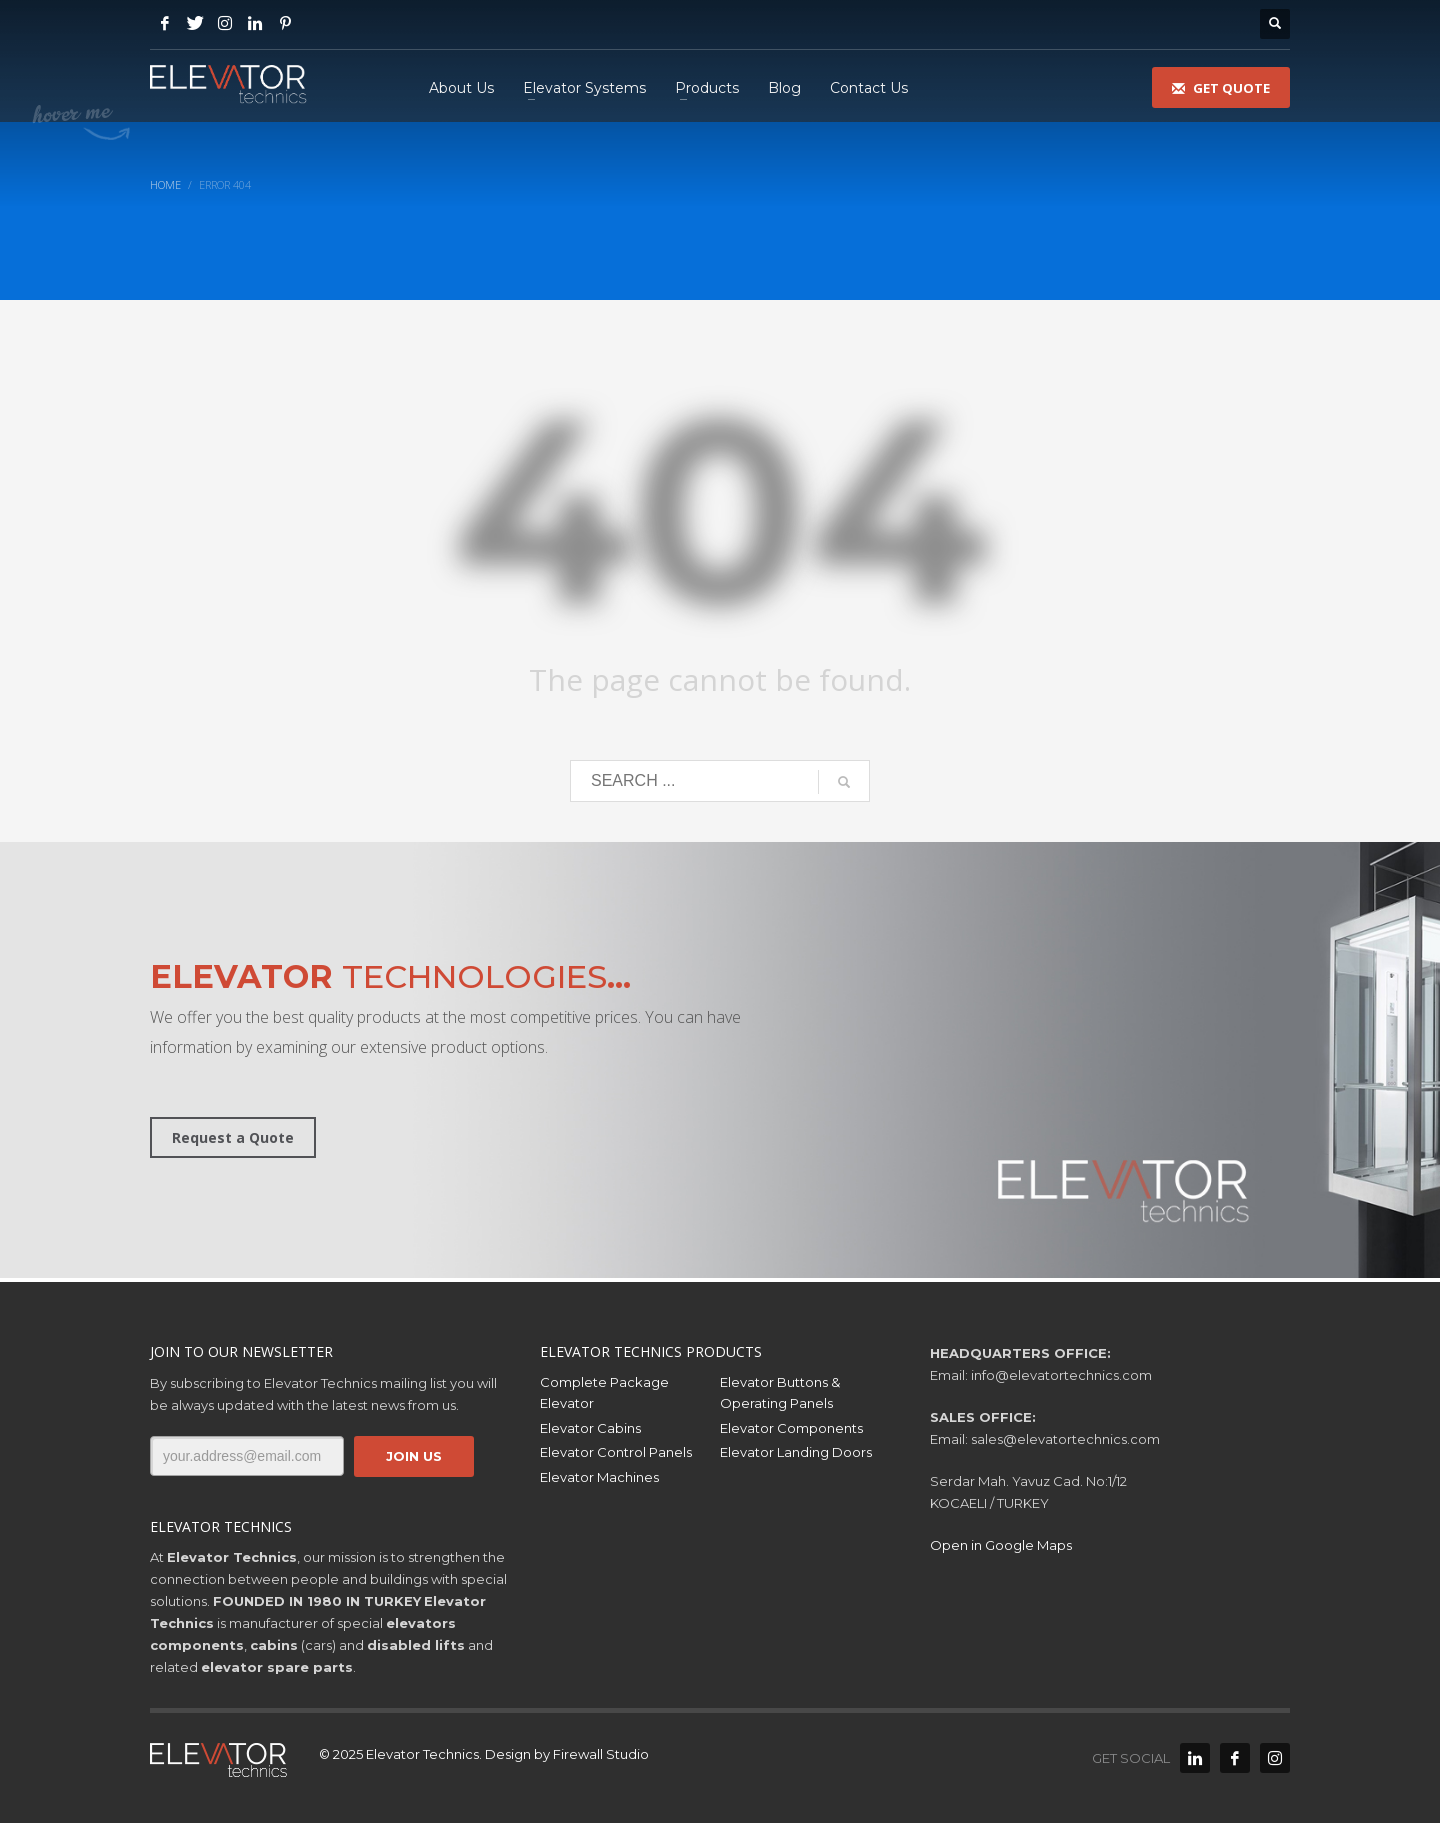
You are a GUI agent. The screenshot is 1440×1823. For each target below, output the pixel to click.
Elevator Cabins (590, 1428)
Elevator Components (791, 1428)
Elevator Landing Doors (796, 1452)
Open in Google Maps (1001, 1545)
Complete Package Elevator (604, 1392)
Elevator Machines (599, 1477)
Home (165, 184)
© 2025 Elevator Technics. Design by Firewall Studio (484, 1754)
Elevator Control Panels (616, 1452)
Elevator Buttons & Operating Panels (780, 1392)
